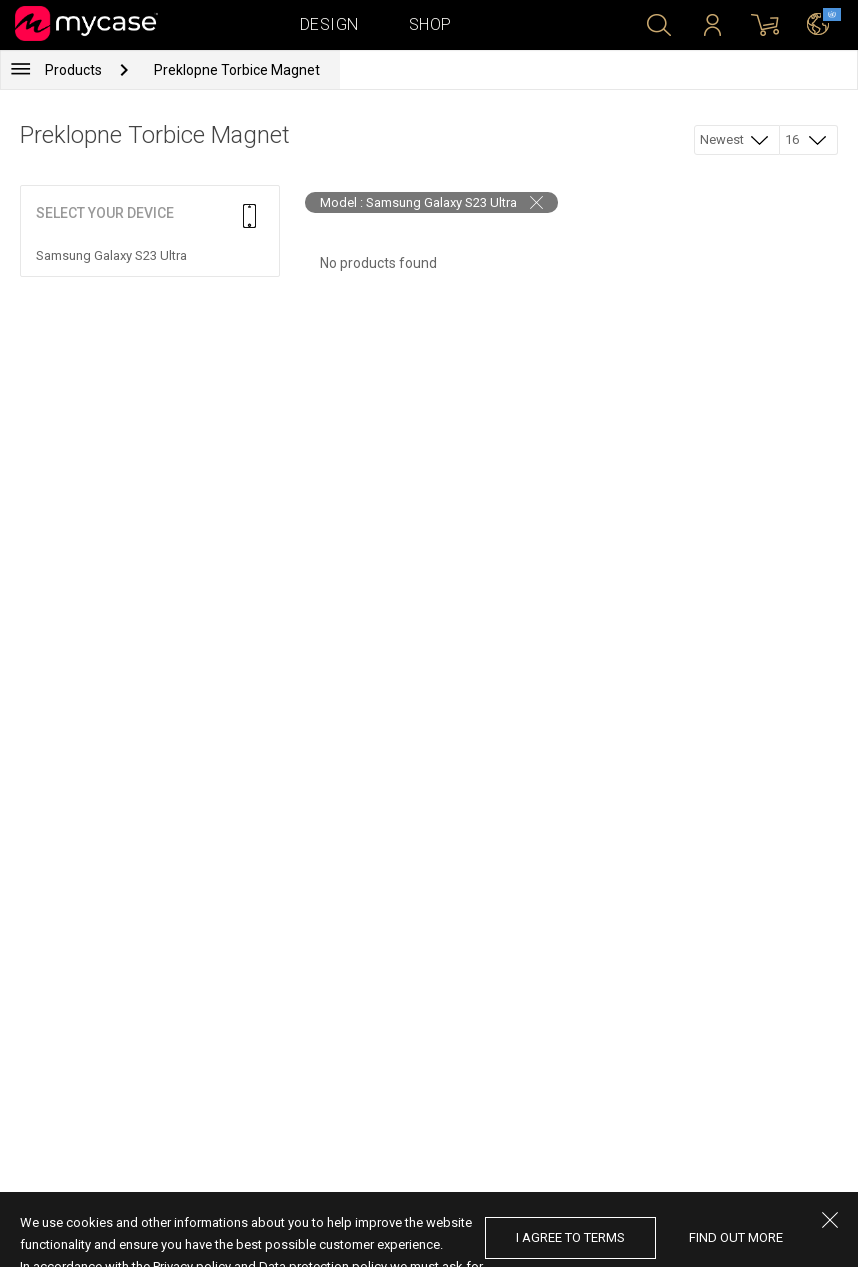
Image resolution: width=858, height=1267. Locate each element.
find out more (736, 1237)
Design (329, 24)
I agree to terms (570, 1237)
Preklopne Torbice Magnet (237, 70)
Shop (430, 24)
